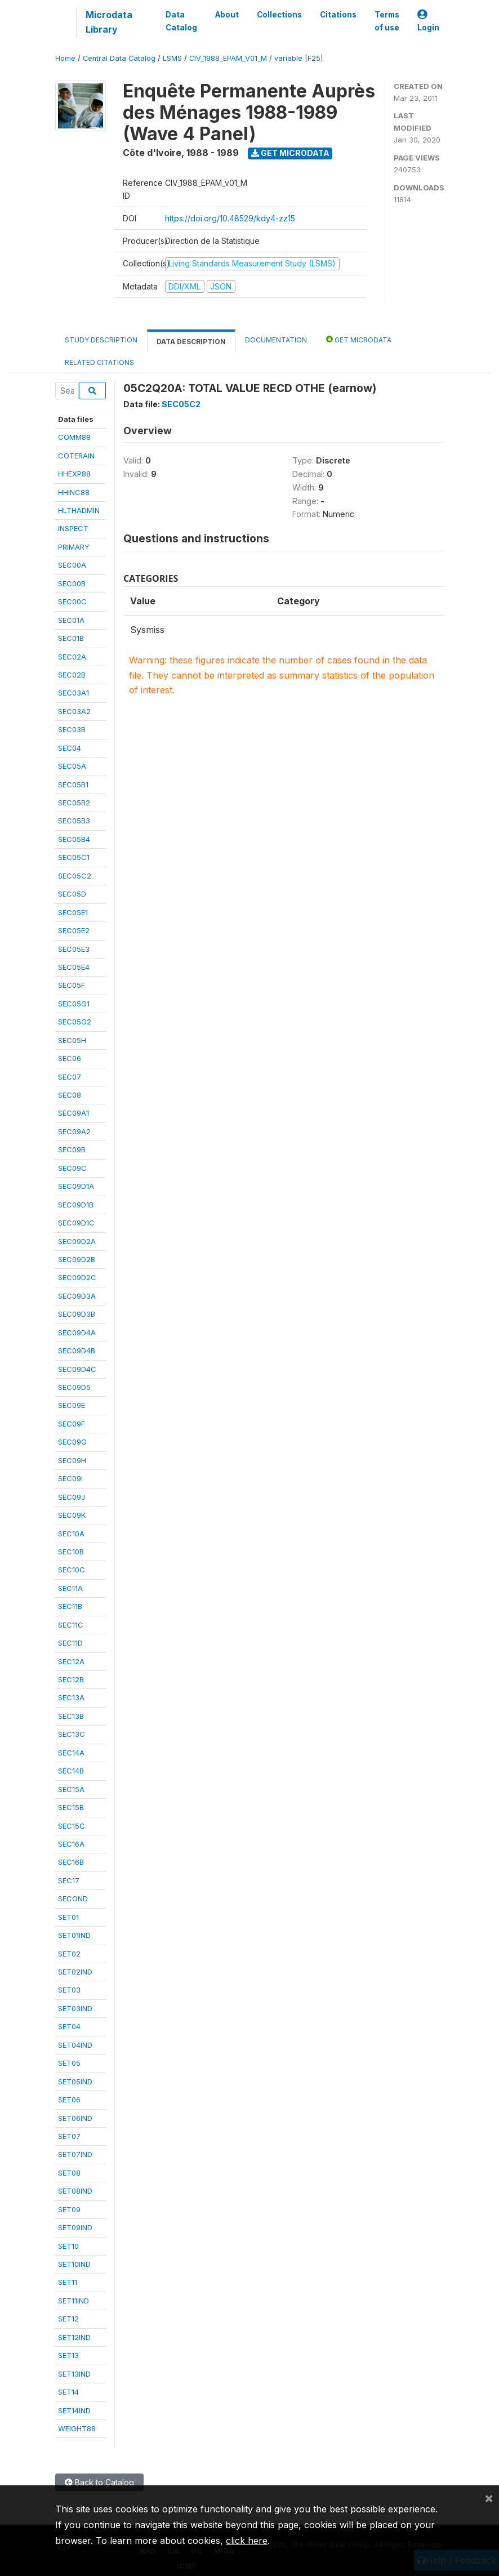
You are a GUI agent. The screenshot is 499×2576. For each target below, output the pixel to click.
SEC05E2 (74, 930)
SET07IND (75, 2154)
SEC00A (72, 564)
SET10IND (74, 2264)
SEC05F (71, 985)
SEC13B (71, 1716)
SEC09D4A (77, 1332)
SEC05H (72, 1040)
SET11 (67, 2282)
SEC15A (71, 1789)
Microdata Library (109, 22)
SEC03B (72, 729)
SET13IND (74, 2373)
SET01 (68, 1917)
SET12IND (74, 2337)
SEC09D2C (77, 1277)
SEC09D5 (74, 1387)
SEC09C (72, 1168)
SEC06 (69, 1058)
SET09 (69, 2209)
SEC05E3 (74, 948)
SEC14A (71, 1752)
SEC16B (71, 1861)
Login (428, 21)
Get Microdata (290, 153)
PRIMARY (74, 546)
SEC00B (72, 583)
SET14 (68, 2391)
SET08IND (75, 2190)
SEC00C (72, 601)
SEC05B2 (74, 802)
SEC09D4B (76, 1350)
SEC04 (69, 747)
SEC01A (71, 620)
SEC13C (71, 1734)
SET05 (69, 2062)
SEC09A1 (73, 1112)
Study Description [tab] (101, 340)
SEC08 (69, 1094)
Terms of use (387, 21)
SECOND (73, 1898)
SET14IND (74, 2410)
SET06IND (75, 2118)
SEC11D (70, 1642)
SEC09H (72, 1460)
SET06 (69, 2099)
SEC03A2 (74, 711)
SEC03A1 (73, 692)
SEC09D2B (76, 1259)
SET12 (68, 2318)
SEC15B (71, 1807)
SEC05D (72, 893)
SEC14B (71, 1770)
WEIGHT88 (77, 2428)
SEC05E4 (74, 966)
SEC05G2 (74, 1021)
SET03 (69, 1989)
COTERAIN (76, 455)
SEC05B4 (74, 839)
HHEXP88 (74, 473)
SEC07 (69, 1076)
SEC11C (70, 1624)
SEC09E (71, 1405)
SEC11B (70, 1606)
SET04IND (75, 2044)
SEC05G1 (74, 1003)
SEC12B (71, 1679)
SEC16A (71, 1843)
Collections (279, 14)
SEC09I (70, 1478)
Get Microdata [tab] (358, 339)
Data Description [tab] (191, 341)
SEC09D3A (77, 1295)
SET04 (69, 2026)
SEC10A (71, 1533)
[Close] (488, 2497)
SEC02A (72, 656)
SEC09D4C (77, 1369)
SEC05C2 (74, 875)
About (227, 14)
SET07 (69, 2136)
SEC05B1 (73, 784)
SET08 (69, 2172)
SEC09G (72, 1441)
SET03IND (75, 2008)
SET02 (69, 1953)
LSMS (172, 58)
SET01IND (74, 1935)
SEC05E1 (73, 912)
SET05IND (75, 2081)
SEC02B (72, 674)
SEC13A (71, 1697)
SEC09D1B (75, 1204)
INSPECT (73, 528)
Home (65, 58)
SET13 (68, 2355)
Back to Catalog (99, 2482)
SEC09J (71, 1496)
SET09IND (75, 2227)
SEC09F (71, 1423)
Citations (338, 14)
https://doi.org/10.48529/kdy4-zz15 (230, 218)
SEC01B (71, 638)
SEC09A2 (74, 1131)
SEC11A (70, 1588)
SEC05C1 (74, 857)
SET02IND (75, 1971)
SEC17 (68, 1880)
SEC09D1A (76, 1186)
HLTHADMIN (79, 510)
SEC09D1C (76, 1222)
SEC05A (72, 765)
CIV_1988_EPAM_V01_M (228, 58)
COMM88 (74, 437)
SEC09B (72, 1149)
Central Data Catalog (119, 58)
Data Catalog (181, 21)
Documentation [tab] (276, 340)
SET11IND (73, 2300)
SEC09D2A (77, 1241)
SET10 (68, 2245)
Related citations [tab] (99, 362)
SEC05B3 (74, 820)
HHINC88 (74, 492)
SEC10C (71, 1569)
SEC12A (71, 1661)
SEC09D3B (76, 1313)
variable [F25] (298, 58)
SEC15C (71, 1825)
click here (247, 2540)
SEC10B (71, 1551)
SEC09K (72, 1514)
